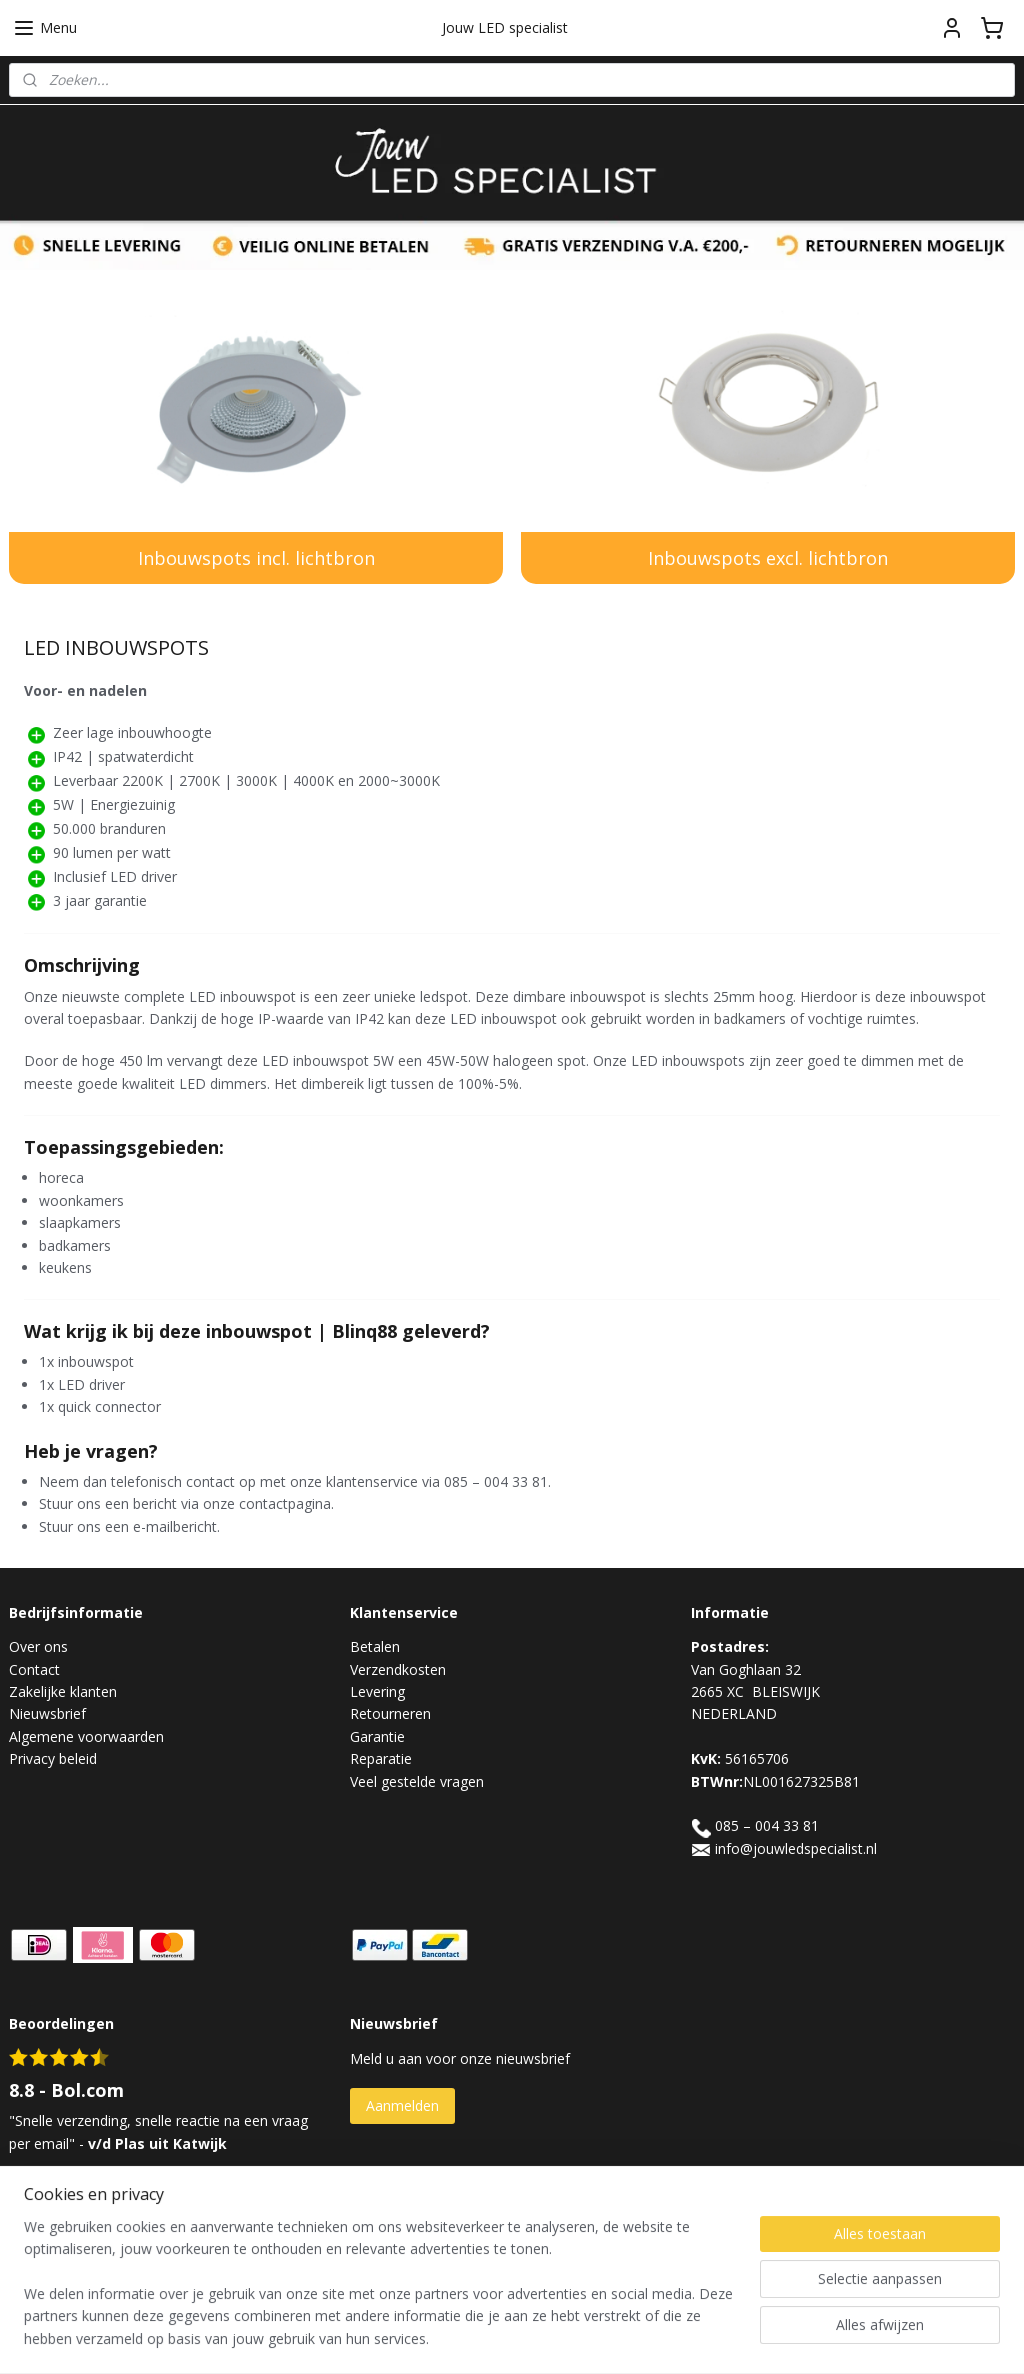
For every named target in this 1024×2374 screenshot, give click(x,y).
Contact (34, 1669)
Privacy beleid (53, 1758)
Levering (377, 1691)
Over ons (38, 1646)
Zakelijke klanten (63, 1691)
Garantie (377, 1736)
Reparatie (381, 1758)
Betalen (375, 1646)
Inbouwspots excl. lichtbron (768, 558)
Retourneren (390, 1713)
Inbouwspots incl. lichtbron (256, 558)
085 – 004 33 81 (767, 1825)
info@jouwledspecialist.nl (796, 1848)
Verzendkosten (398, 1669)
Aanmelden (402, 2105)
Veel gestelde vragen (417, 1781)
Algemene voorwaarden (86, 1736)
